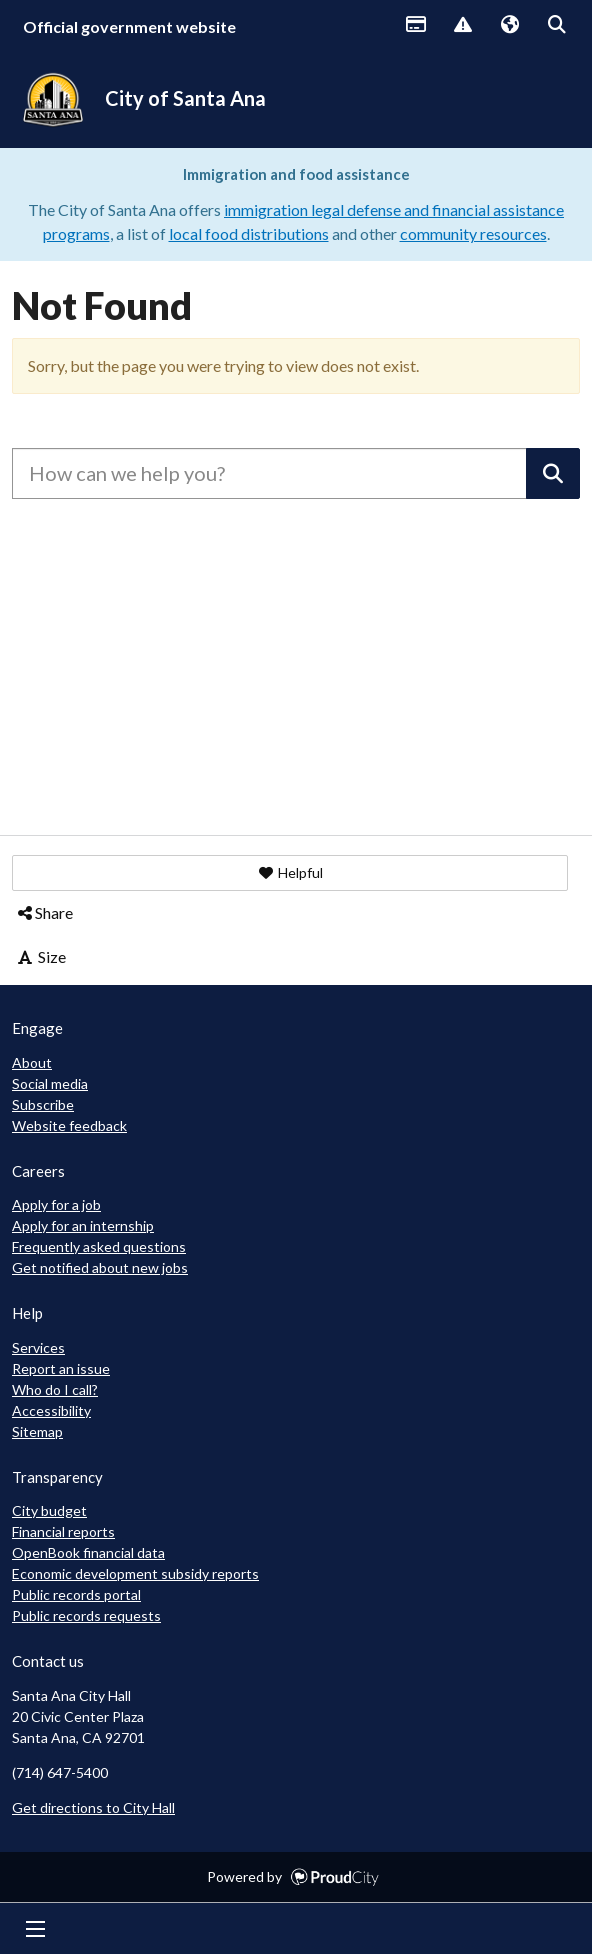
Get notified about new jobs (100, 1267)
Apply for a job (56, 1204)
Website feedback (69, 1125)
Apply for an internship (83, 1225)
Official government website (129, 26)
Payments (415, 26)
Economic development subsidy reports (135, 1573)
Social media (50, 1083)
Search (556, 26)
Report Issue (462, 26)
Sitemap (37, 1431)
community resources (473, 233)
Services (38, 1347)
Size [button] (40, 956)
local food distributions (249, 233)
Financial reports (63, 1531)
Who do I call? (55, 1389)
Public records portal (76, 1594)
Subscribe (43, 1104)
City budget (49, 1510)
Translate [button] (509, 26)
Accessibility (51, 1410)
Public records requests (86, 1615)
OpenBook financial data (88, 1552)
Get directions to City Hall (93, 1807)
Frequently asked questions (99, 1246)
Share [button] (44, 912)
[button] (290, 873)
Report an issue (61, 1368)
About (32, 1062)
